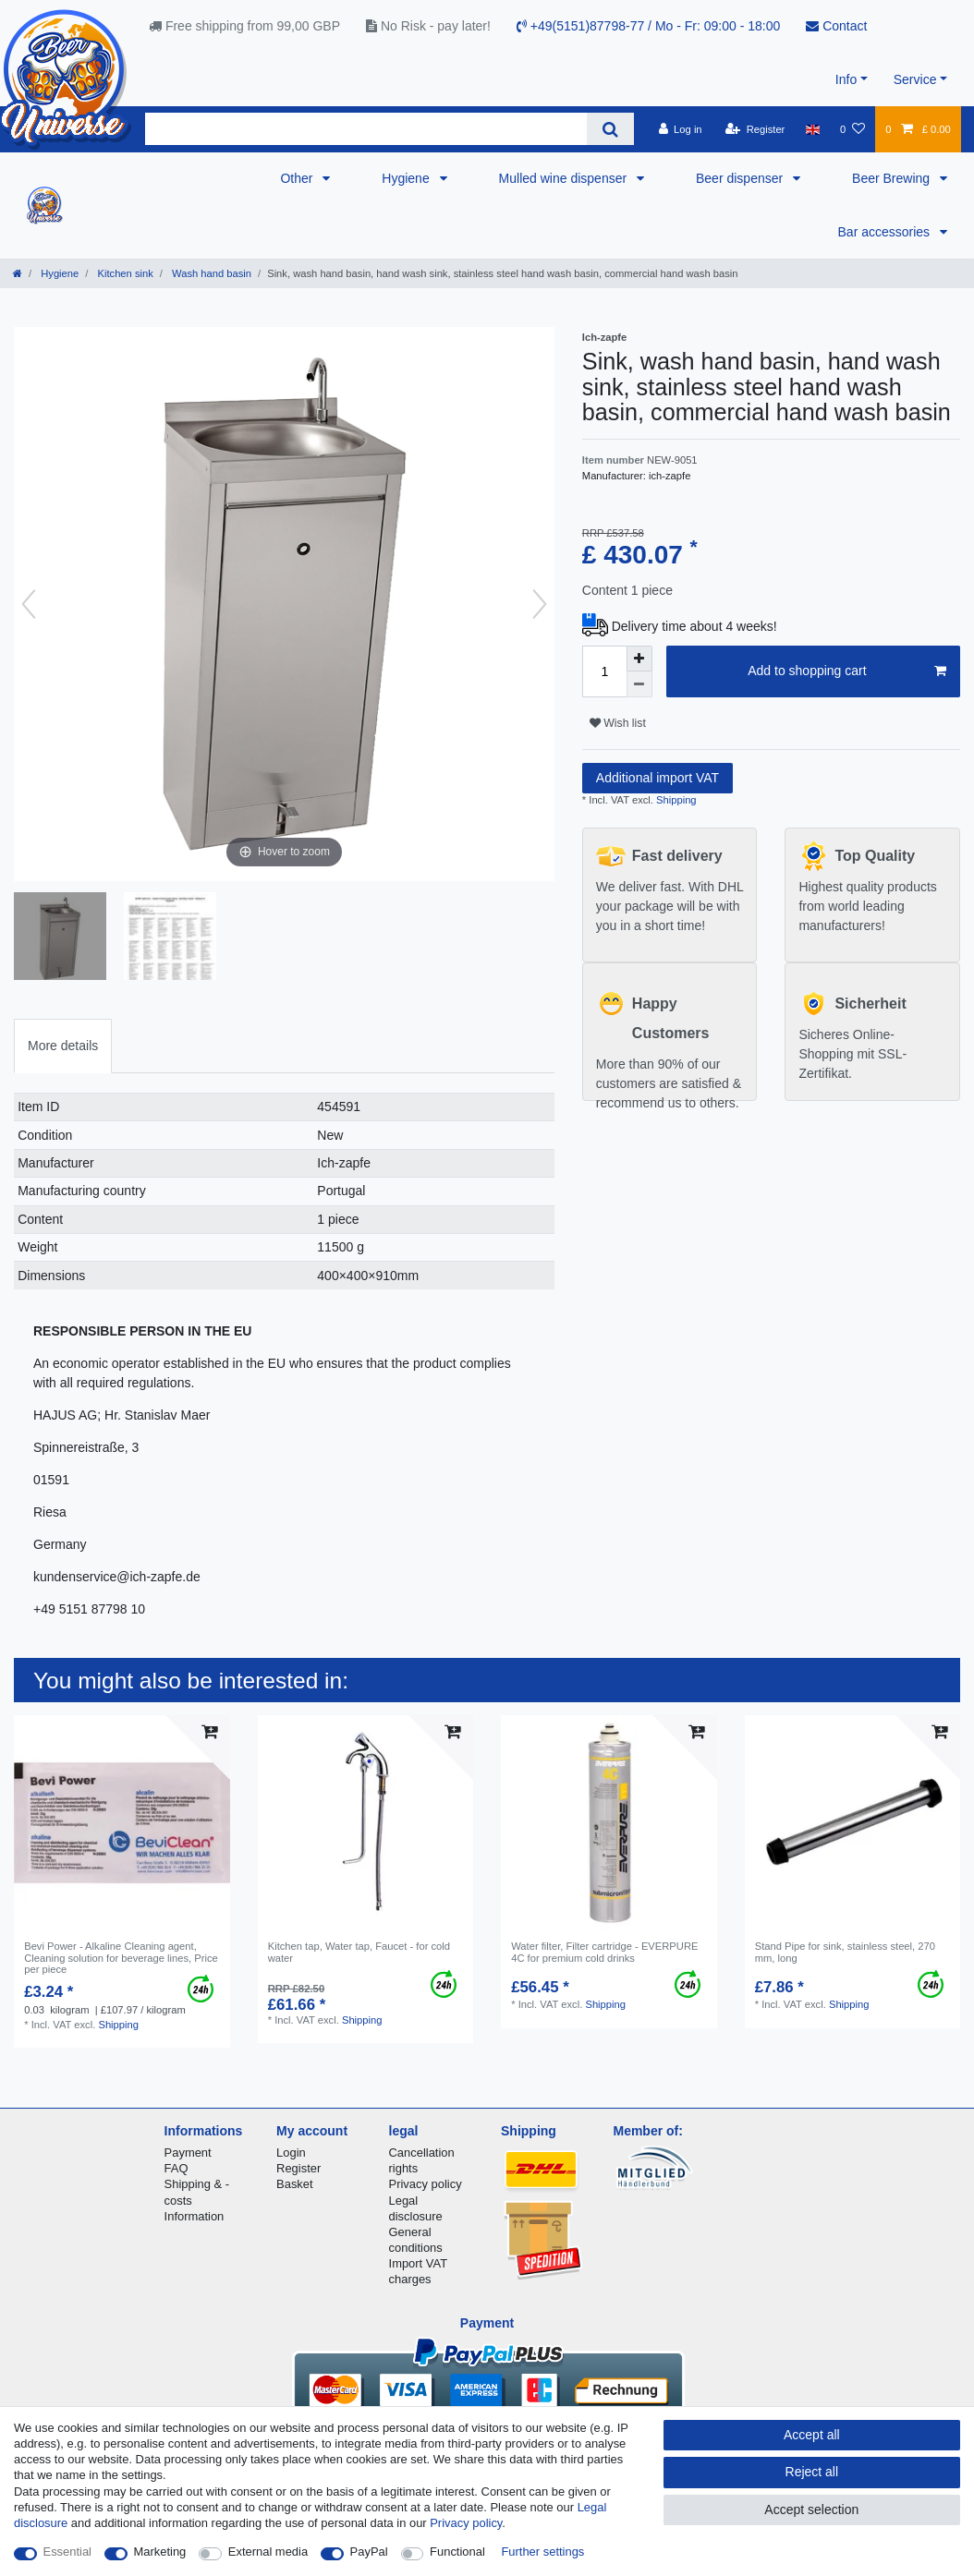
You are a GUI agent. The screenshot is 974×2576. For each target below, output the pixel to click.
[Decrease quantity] (639, 684)
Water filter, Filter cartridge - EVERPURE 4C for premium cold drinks (604, 1952)
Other (298, 178)
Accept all (812, 2434)
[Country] (813, 129)
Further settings (542, 2551)
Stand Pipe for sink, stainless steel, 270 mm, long (845, 1952)
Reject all (812, 2471)
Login (291, 2152)
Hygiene (407, 178)
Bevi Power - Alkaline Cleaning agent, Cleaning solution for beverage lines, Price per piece (121, 1958)
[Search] (610, 129)
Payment (188, 2152)
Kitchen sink (123, 273)
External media (268, 2551)
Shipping (675, 799)
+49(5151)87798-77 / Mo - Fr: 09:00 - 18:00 (648, 25)
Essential (67, 2551)
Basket (294, 2184)
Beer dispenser (741, 178)
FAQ (176, 2168)
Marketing (160, 2551)
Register (298, 2168)
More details (63, 1045)
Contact (836, 25)
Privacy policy (425, 2184)
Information (194, 2216)
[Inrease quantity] (639, 658)
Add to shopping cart (847, 671)
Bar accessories (885, 231)
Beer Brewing (892, 178)
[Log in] (680, 129)
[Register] (755, 129)
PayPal (369, 2551)
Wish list (618, 723)
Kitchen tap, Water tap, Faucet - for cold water (359, 1952)
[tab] (63, 1046)
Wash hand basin (210, 273)
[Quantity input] (604, 671)
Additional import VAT (657, 777)
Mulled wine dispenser (564, 178)
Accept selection (811, 2509)
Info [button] (846, 79)
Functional (457, 2551)
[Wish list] (852, 129)
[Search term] (366, 129)
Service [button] (915, 79)
